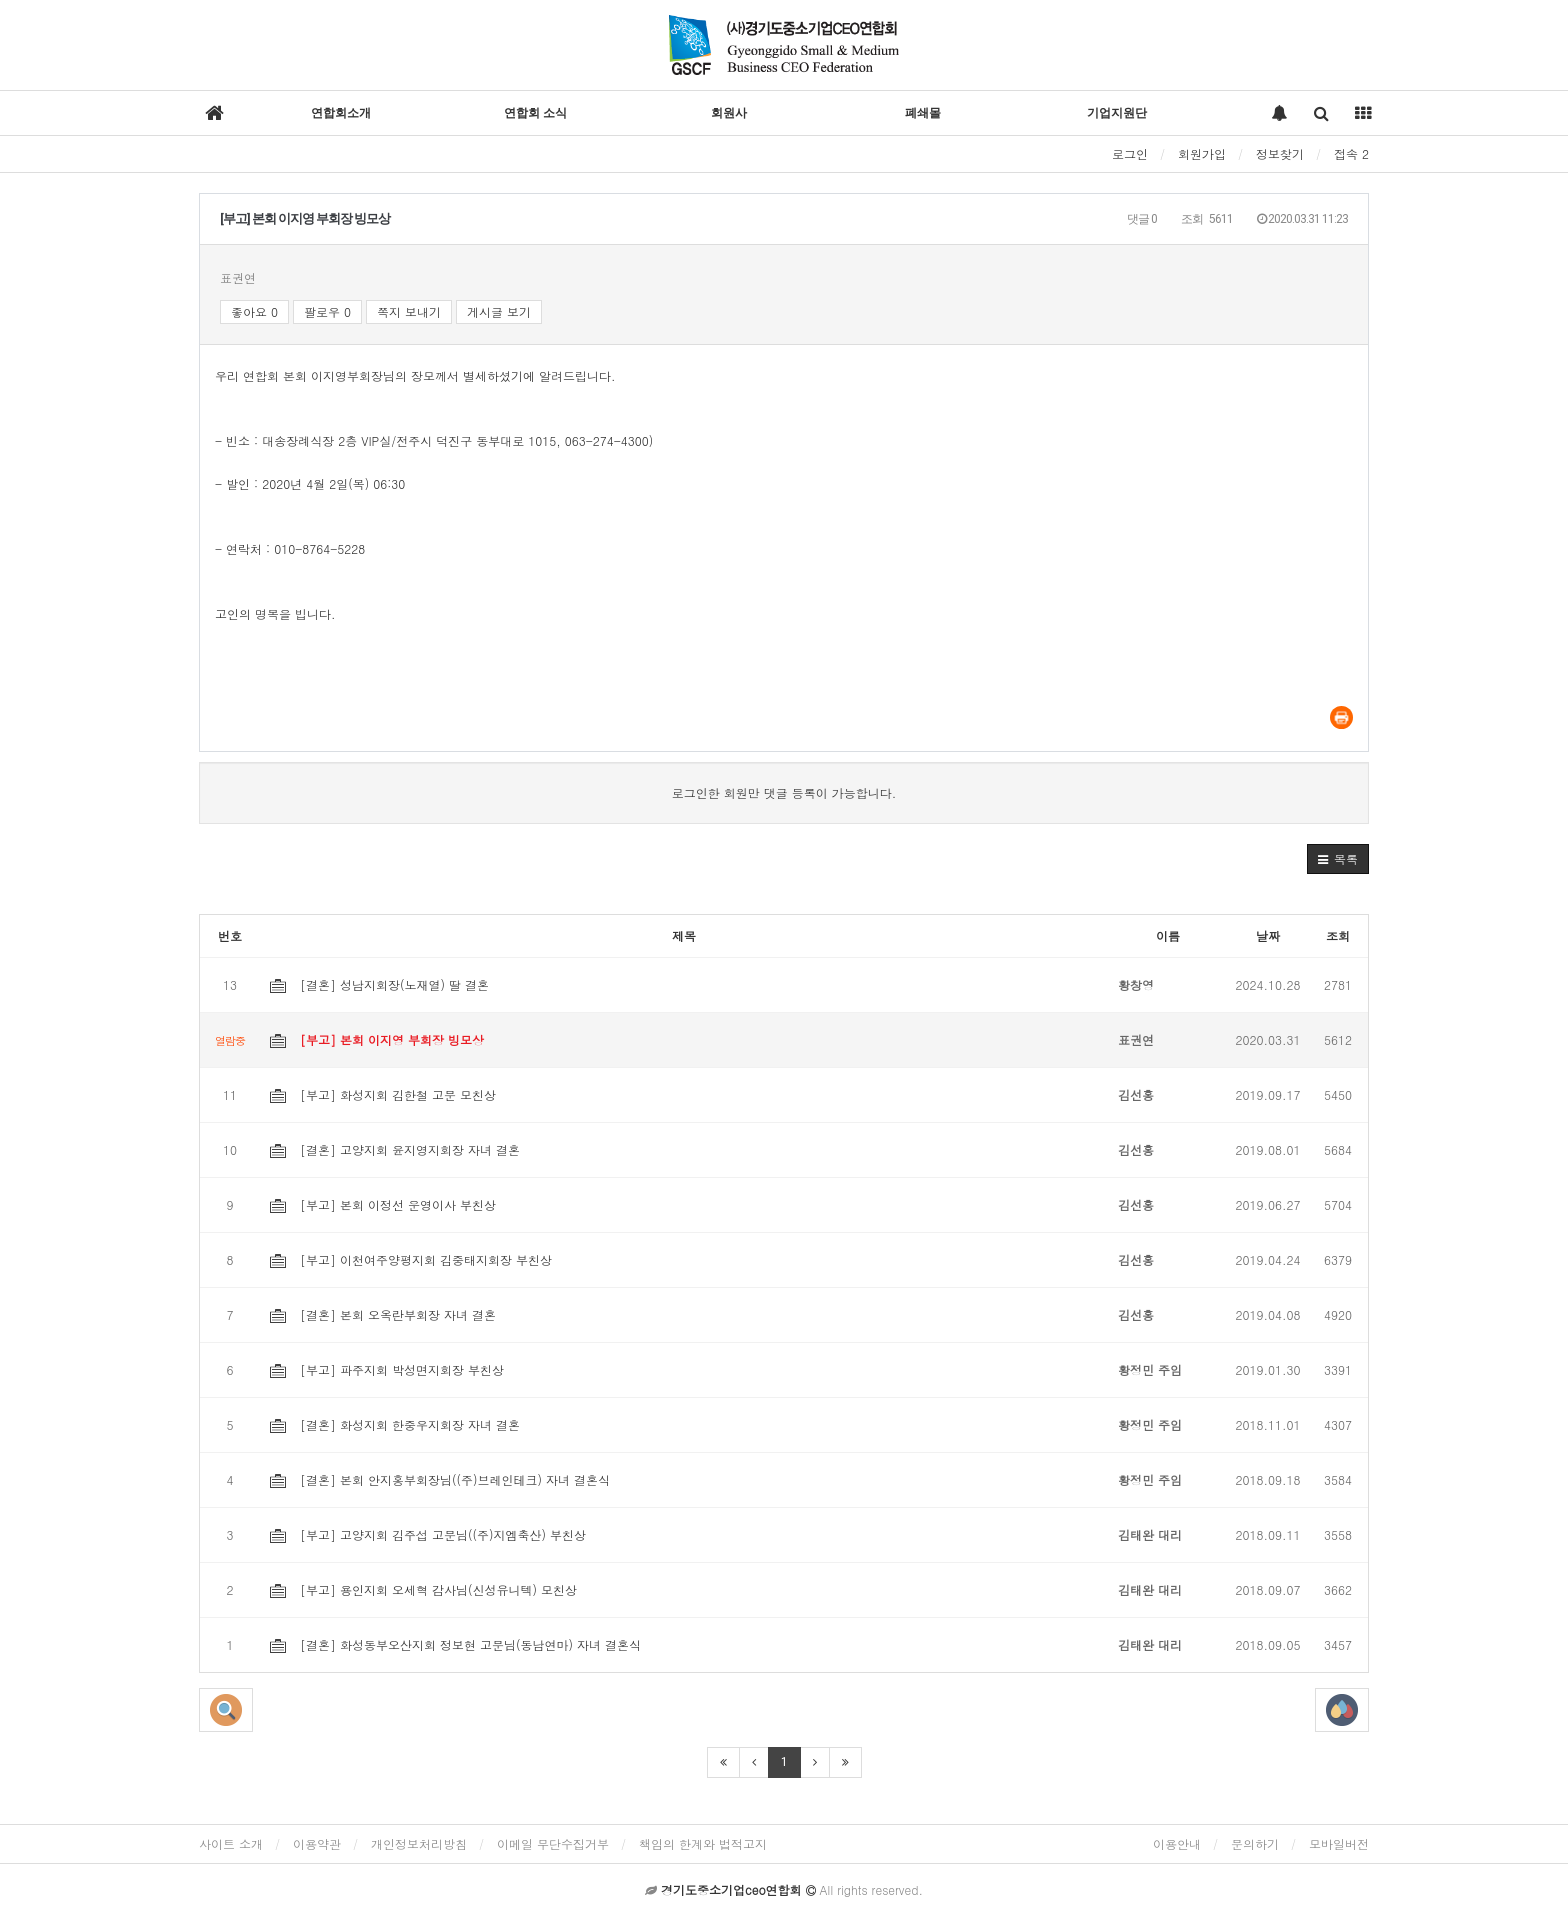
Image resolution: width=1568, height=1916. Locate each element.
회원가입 (1202, 153)
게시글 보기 (499, 311)
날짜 (1268, 935)
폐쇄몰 (923, 113)
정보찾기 (1280, 153)
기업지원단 (1117, 113)
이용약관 (317, 1843)
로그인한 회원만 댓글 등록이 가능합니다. (784, 792)
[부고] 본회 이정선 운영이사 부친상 (383, 1204)
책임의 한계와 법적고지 (703, 1843)
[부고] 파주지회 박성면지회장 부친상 (387, 1369)
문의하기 (1255, 1843)
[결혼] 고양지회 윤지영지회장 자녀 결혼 (395, 1149)
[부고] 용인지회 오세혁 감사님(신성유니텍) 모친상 (423, 1589)
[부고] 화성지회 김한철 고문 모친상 (383, 1094)
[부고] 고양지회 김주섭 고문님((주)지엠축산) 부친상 (428, 1534)
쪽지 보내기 (409, 311)
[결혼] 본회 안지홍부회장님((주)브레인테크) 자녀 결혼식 (440, 1479)
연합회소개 (341, 113)
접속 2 (1351, 153)
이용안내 (1177, 1843)
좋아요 (254, 311)
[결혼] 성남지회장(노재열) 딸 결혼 (379, 984)
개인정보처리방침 (419, 1843)
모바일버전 (1339, 1843)
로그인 (1130, 153)
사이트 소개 (231, 1843)
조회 (1338, 935)
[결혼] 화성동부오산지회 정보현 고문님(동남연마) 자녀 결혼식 (455, 1644)
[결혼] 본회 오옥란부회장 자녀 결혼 (383, 1314)
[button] (1338, 859)
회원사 (729, 113)
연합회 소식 (535, 113)
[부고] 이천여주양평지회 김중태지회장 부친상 (411, 1259)
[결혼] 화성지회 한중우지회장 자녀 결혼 (395, 1424)
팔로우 (327, 311)
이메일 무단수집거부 (553, 1843)
